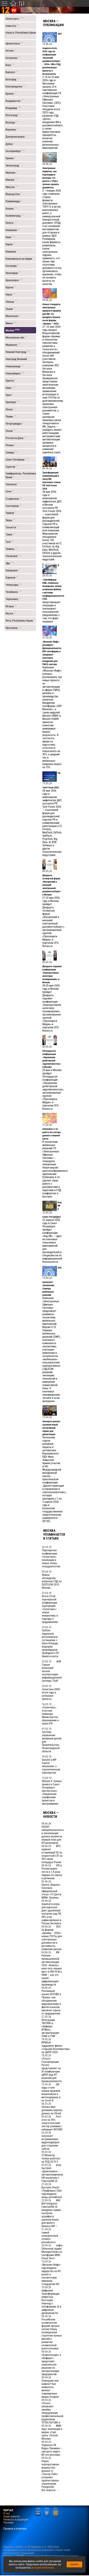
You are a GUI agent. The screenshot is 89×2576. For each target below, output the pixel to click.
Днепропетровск (16, 136)
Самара (12, 452)
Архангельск (14, 43)
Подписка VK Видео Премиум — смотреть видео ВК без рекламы (52, 2449)
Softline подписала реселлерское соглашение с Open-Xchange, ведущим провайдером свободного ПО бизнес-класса (50, 1643)
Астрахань (13, 57)
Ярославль (13, 628)
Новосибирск (15, 373)
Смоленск (12, 484)
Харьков (12, 577)
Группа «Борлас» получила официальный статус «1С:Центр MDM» (51, 1891)
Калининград (14, 215)
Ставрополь (14, 498)
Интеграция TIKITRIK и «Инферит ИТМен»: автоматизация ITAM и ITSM (50, 2028)
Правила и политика (15, 2528)
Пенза (10, 409)
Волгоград (13, 115)
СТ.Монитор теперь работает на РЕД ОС (51, 2158)
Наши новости (11, 2516)
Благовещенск (15, 86)
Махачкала (13, 316)
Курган (11, 287)
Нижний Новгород (18, 352)
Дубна (10, 144)
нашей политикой (44, 2567)
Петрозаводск (15, 423)
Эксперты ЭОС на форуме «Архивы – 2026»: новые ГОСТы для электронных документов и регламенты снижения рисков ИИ (52, 1938)
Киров (10, 244)
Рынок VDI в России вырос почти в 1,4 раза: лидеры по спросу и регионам (52, 1870)
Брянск (11, 93)
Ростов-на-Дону (16, 438)
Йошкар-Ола (13, 194)
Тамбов (11, 513)
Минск (11, 323)
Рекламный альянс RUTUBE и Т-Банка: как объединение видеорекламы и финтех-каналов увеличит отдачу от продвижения (51, 2002)
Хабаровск (13, 570)
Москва (13, 330)
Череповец (13, 599)
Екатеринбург (15, 151)
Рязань (10, 445)
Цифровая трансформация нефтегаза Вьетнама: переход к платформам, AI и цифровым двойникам (51, 2302)
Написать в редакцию (15, 2519)
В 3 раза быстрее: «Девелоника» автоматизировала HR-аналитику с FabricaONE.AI (52, 2171)
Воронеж (12, 129)
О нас (6, 2513)
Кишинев (11, 251)
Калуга (11, 222)
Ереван (10, 158)
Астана (11, 50)
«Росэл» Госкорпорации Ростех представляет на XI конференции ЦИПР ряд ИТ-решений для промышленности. (52, 2070)
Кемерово (13, 230)
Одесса (11, 380)
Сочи (10, 491)
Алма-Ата (12, 25)
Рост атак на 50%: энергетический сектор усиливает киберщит (52, 2123)
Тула (9, 541)
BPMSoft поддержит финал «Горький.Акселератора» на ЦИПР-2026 (56, 2047)
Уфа (10, 563)
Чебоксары (13, 584)
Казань (11, 208)
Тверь (10, 520)
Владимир (13, 108)
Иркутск (12, 187)
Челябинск (14, 592)
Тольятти (12, 527)
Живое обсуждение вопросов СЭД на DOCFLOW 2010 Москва (52, 1581)
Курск (10, 294)
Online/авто (15, 18)
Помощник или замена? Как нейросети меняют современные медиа (50, 2388)
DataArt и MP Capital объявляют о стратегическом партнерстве (51, 1766)
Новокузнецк (14, 366)
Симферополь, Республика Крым (21, 475)
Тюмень (11, 549)
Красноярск (14, 280)
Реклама (8, 2522)
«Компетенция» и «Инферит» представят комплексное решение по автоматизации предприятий (51, 2364)
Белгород (12, 79)
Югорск (11, 606)
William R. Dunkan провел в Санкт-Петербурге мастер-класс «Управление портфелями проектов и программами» (52, 1792)
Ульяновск (13, 556)
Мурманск (13, 344)
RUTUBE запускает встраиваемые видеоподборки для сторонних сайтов (52, 2139)
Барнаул (12, 72)
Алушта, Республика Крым (21, 34)
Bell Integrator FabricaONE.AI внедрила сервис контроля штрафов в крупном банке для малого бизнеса (51, 2215)
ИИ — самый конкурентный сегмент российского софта (52, 2235)
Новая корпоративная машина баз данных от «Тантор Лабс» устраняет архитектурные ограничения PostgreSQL (50, 2474)
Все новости (48, 2490)
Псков (10, 431)
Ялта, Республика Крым (20, 620)
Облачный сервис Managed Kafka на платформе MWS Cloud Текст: (52, 2253)
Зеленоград (13, 165)
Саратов (12, 466)
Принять (74, 2564)
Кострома (12, 265)
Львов (10, 309)
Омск (10, 388)
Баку (10, 65)
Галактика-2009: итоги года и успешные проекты (51, 1694)
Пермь (11, 416)
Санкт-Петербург (17, 459)
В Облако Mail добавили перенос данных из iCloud (52, 2107)
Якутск (11, 613)
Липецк (11, 301)
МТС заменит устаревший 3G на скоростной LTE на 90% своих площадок (52, 1854)
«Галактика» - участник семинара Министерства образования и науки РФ (50, 1715)
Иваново (11, 172)
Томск (10, 534)
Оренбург (12, 402)
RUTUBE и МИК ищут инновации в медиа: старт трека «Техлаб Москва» (52, 2430)
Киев (10, 237)
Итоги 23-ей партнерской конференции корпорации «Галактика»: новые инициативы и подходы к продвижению (50, 1609)
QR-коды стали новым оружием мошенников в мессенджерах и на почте (51, 2092)
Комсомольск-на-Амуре (20, 258)
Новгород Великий (17, 359)
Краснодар (13, 273)
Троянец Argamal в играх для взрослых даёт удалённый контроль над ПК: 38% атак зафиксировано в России (52, 1910)
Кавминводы (14, 201)
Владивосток (14, 101)
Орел (9, 395)
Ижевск (12, 179)
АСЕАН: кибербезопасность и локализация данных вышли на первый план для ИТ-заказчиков (53, 1834)
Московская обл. (17, 337)
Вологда (12, 122)
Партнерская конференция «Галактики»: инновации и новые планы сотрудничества (51, 1558)
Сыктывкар (14, 505)
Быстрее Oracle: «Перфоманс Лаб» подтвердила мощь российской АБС (52, 2194)
